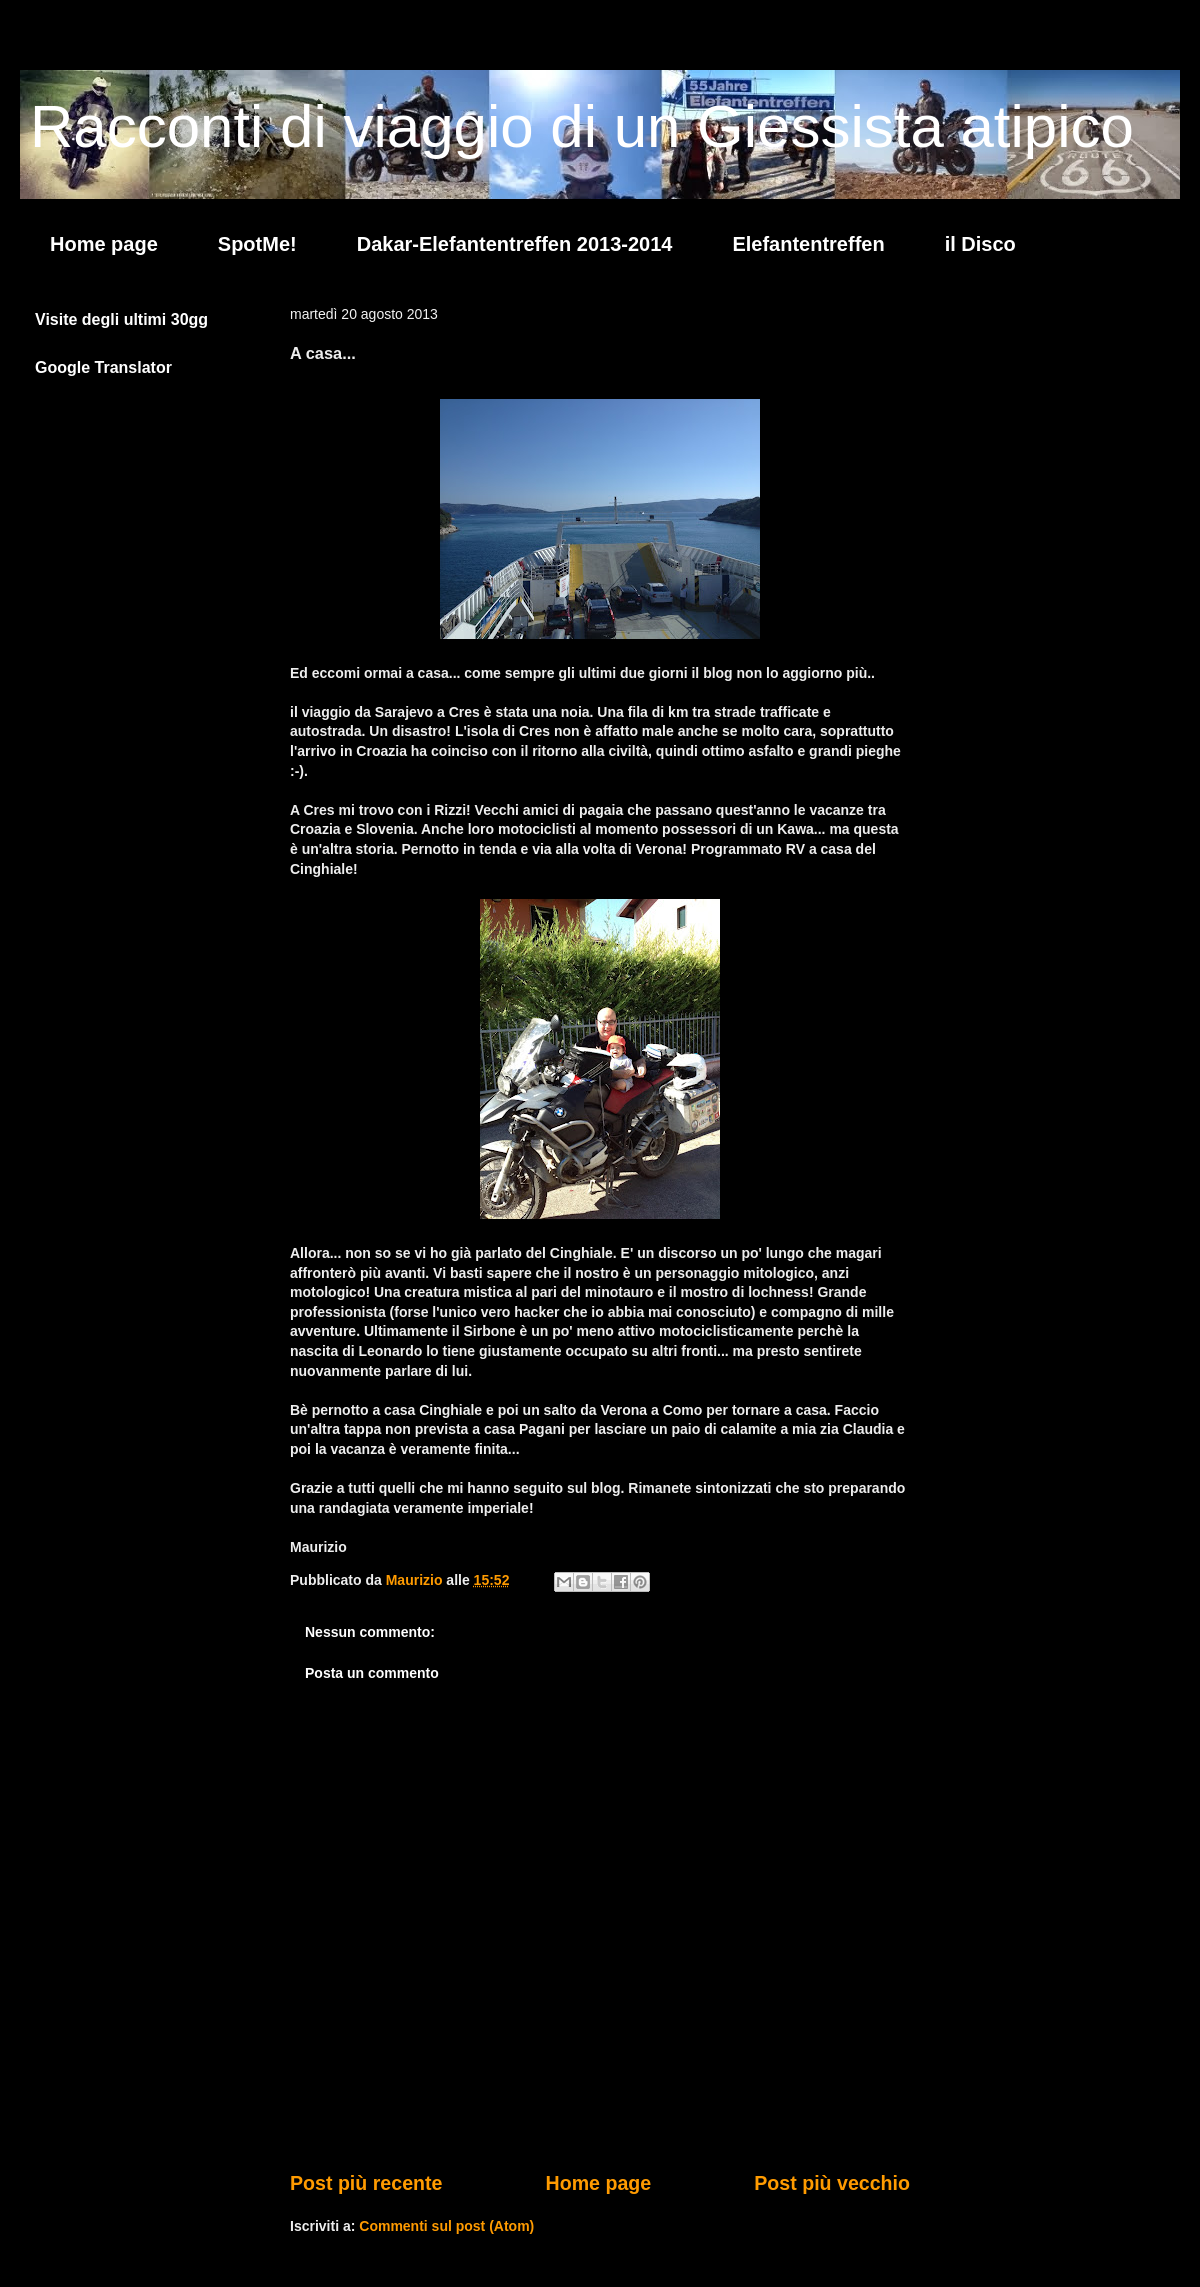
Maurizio (416, 1580)
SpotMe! (257, 244)
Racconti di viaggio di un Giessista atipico (582, 126)
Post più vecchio (832, 2183)
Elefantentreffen (808, 244)
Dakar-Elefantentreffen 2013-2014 (515, 244)
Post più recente (366, 2183)
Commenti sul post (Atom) (446, 2226)
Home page (104, 244)
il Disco (980, 244)
